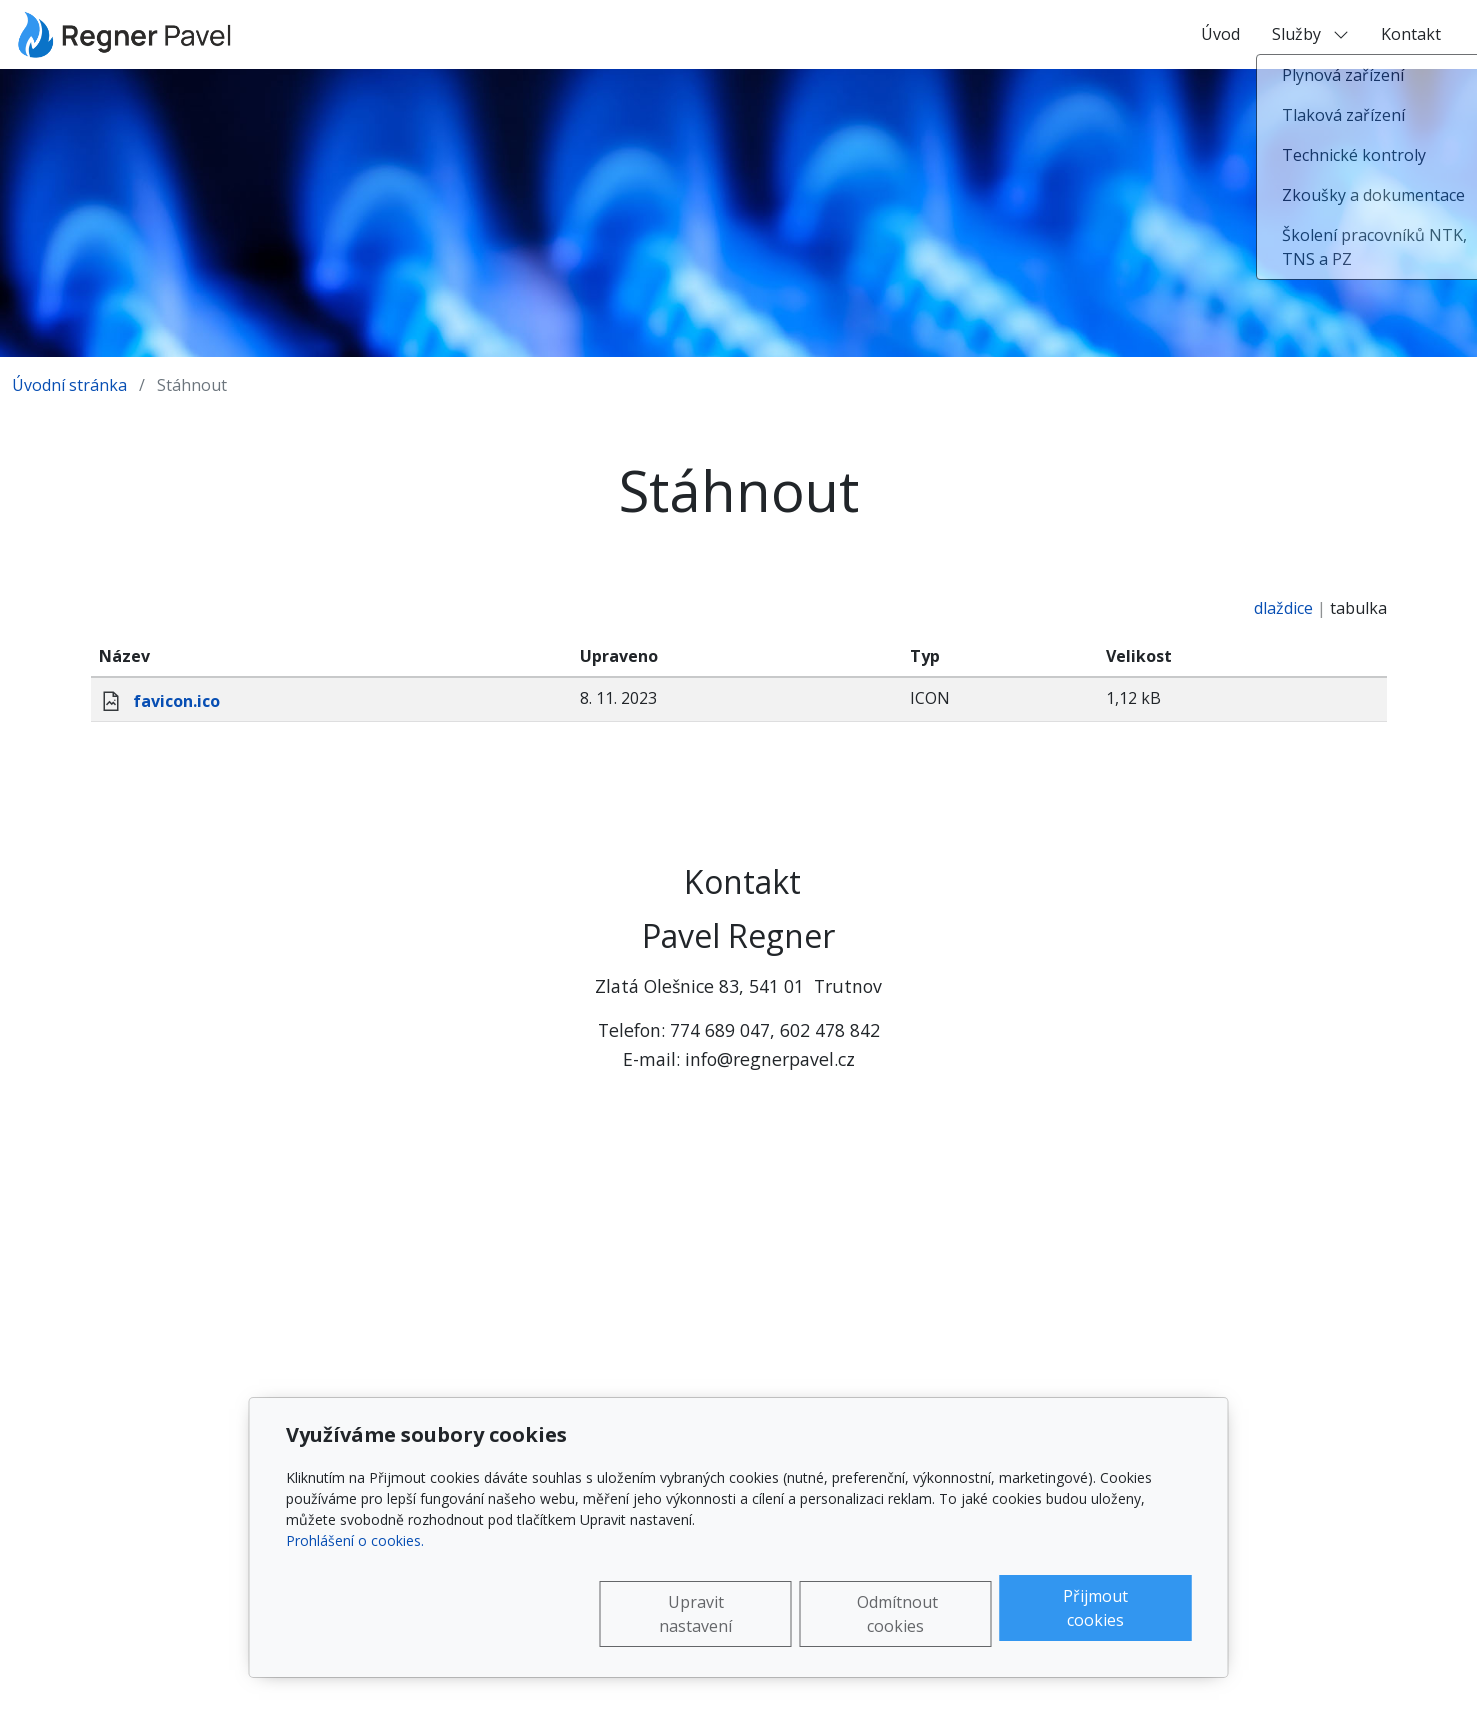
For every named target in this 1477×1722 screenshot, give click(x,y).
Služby (1310, 34)
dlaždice (1283, 608)
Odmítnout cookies (897, 1614)
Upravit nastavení (695, 1614)
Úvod (1220, 34)
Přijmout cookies (1095, 1608)
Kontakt (1411, 34)
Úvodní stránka (69, 385)
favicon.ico (176, 701)
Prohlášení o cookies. (355, 1540)
